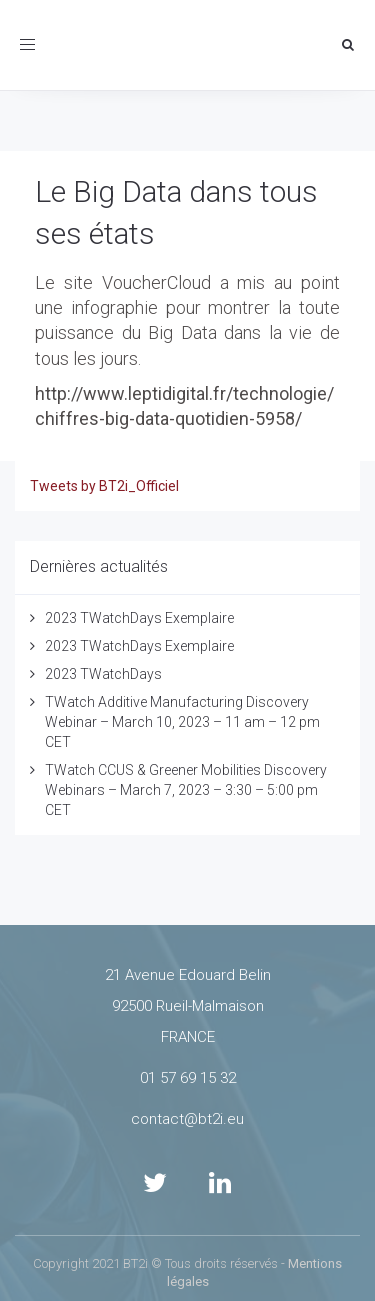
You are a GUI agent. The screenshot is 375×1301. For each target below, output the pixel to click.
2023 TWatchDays (103, 674)
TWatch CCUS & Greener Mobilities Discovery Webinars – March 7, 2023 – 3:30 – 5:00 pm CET (186, 790)
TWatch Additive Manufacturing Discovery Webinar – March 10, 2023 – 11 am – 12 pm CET (182, 722)
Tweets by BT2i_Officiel (104, 486)
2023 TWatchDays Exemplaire (139, 618)
